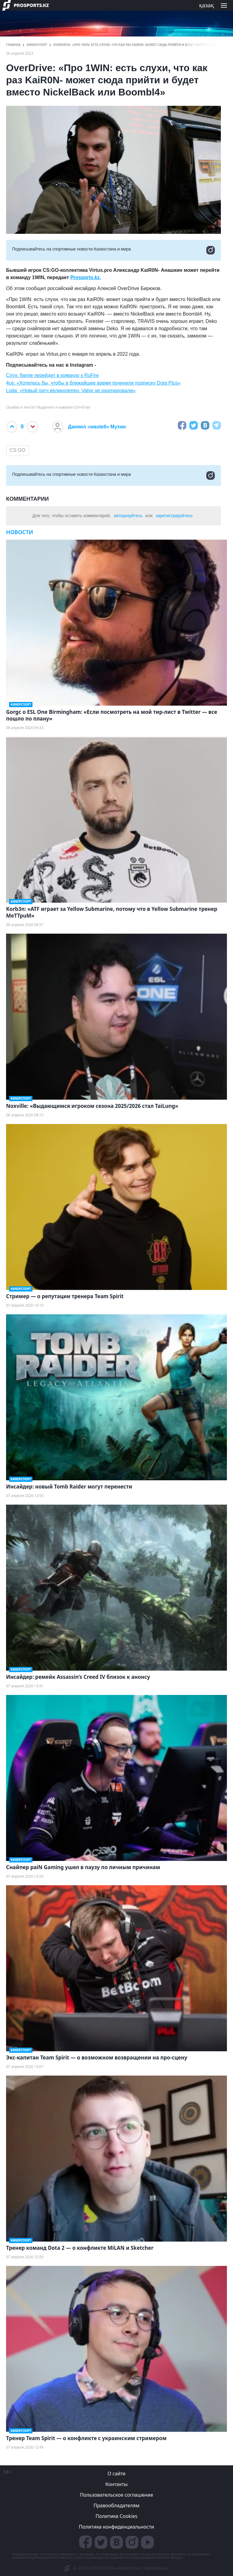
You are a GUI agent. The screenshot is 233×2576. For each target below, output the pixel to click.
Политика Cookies (116, 2516)
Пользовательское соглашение (116, 2494)
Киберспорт (37, 45)
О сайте (116, 2473)
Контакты (116, 2484)
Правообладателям (116, 2505)
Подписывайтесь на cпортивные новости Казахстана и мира (113, 250)
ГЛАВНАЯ (13, 45)
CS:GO (17, 450)
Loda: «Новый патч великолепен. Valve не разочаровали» (71, 390)
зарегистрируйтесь (174, 515)
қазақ (206, 5)
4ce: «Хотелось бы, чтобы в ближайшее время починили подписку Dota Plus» (93, 383)
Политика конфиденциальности (116, 2526)
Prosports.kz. (85, 277)
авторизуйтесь (128, 515)
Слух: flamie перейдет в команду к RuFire (52, 375)
